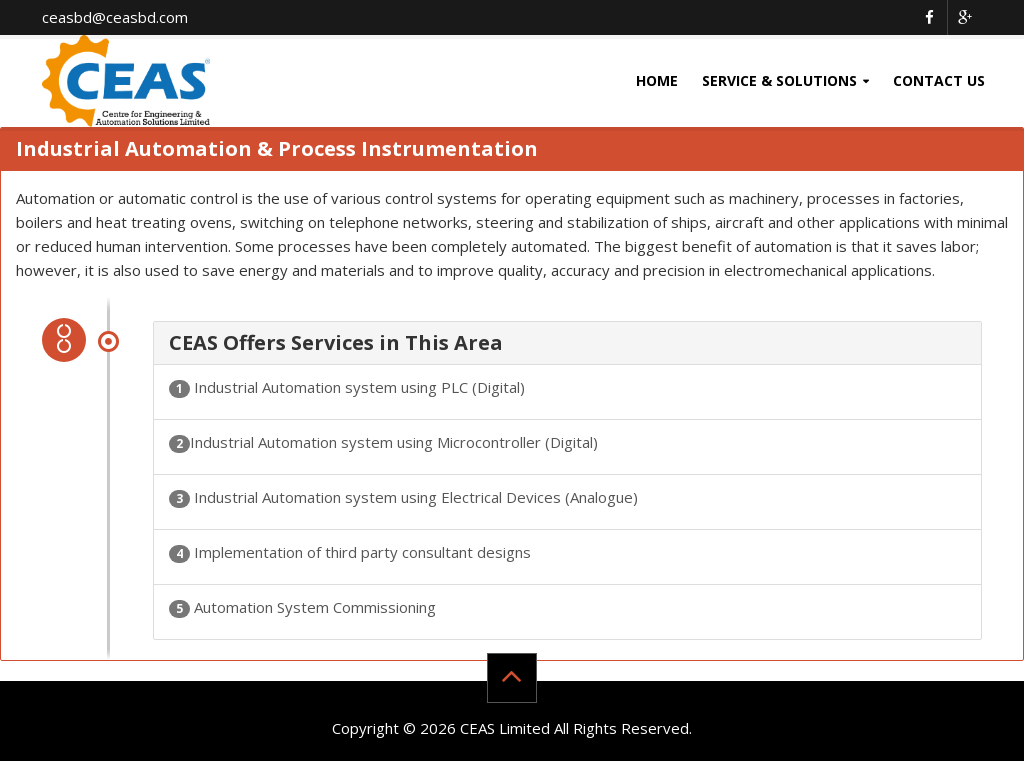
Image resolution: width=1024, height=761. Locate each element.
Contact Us (939, 80)
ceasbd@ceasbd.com (115, 17)
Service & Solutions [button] (779, 80)
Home (657, 80)
